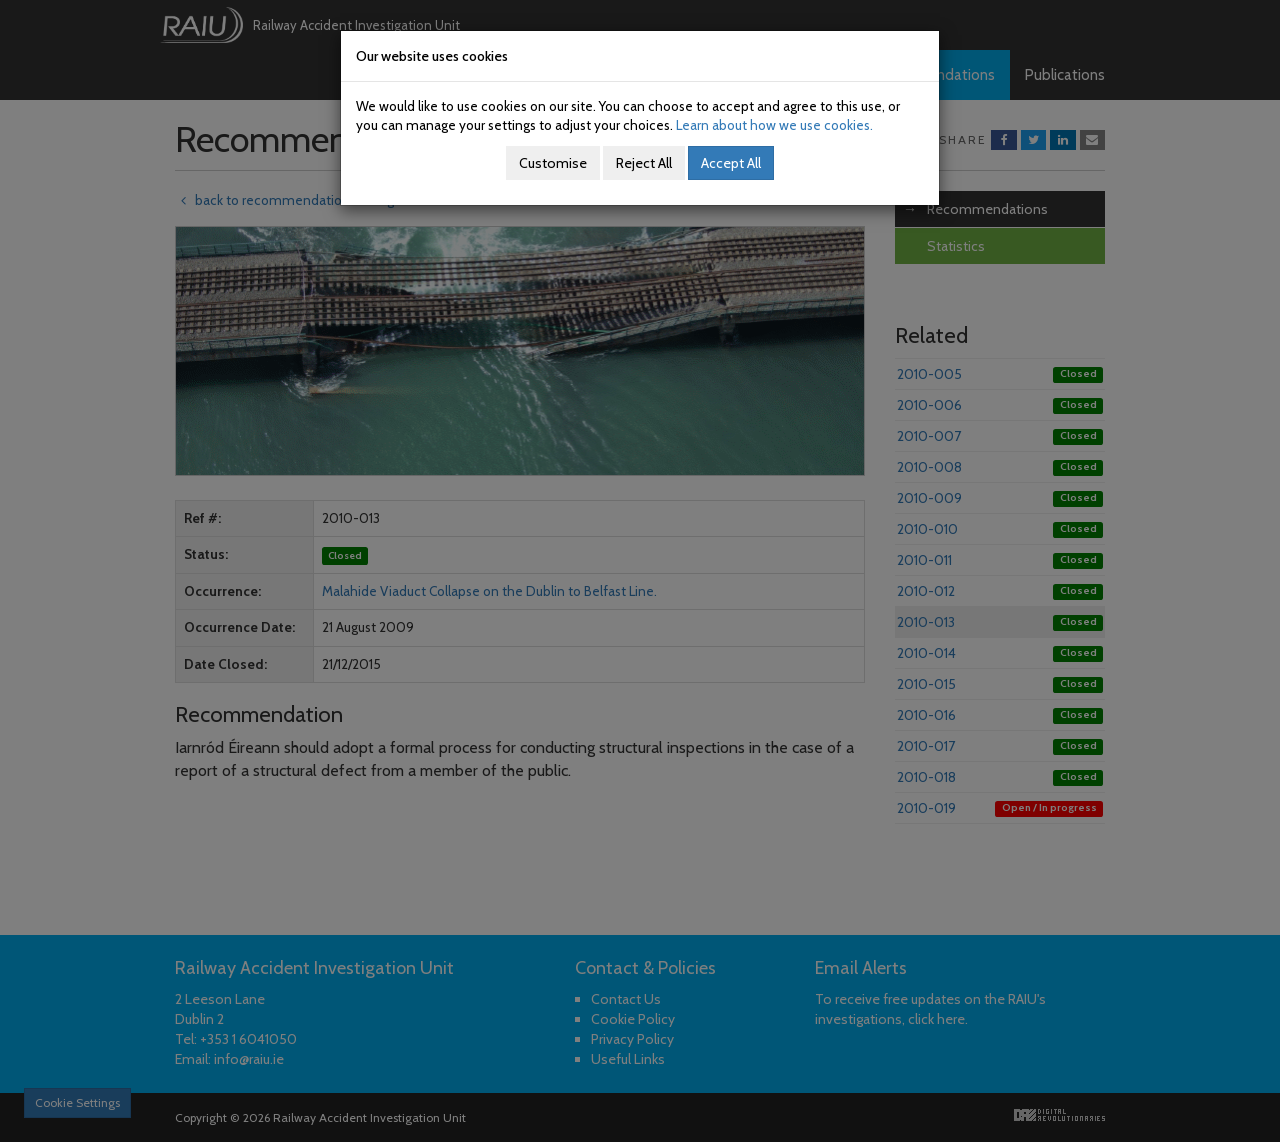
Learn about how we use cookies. (774, 125)
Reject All (644, 163)
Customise (553, 163)
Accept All (731, 163)
